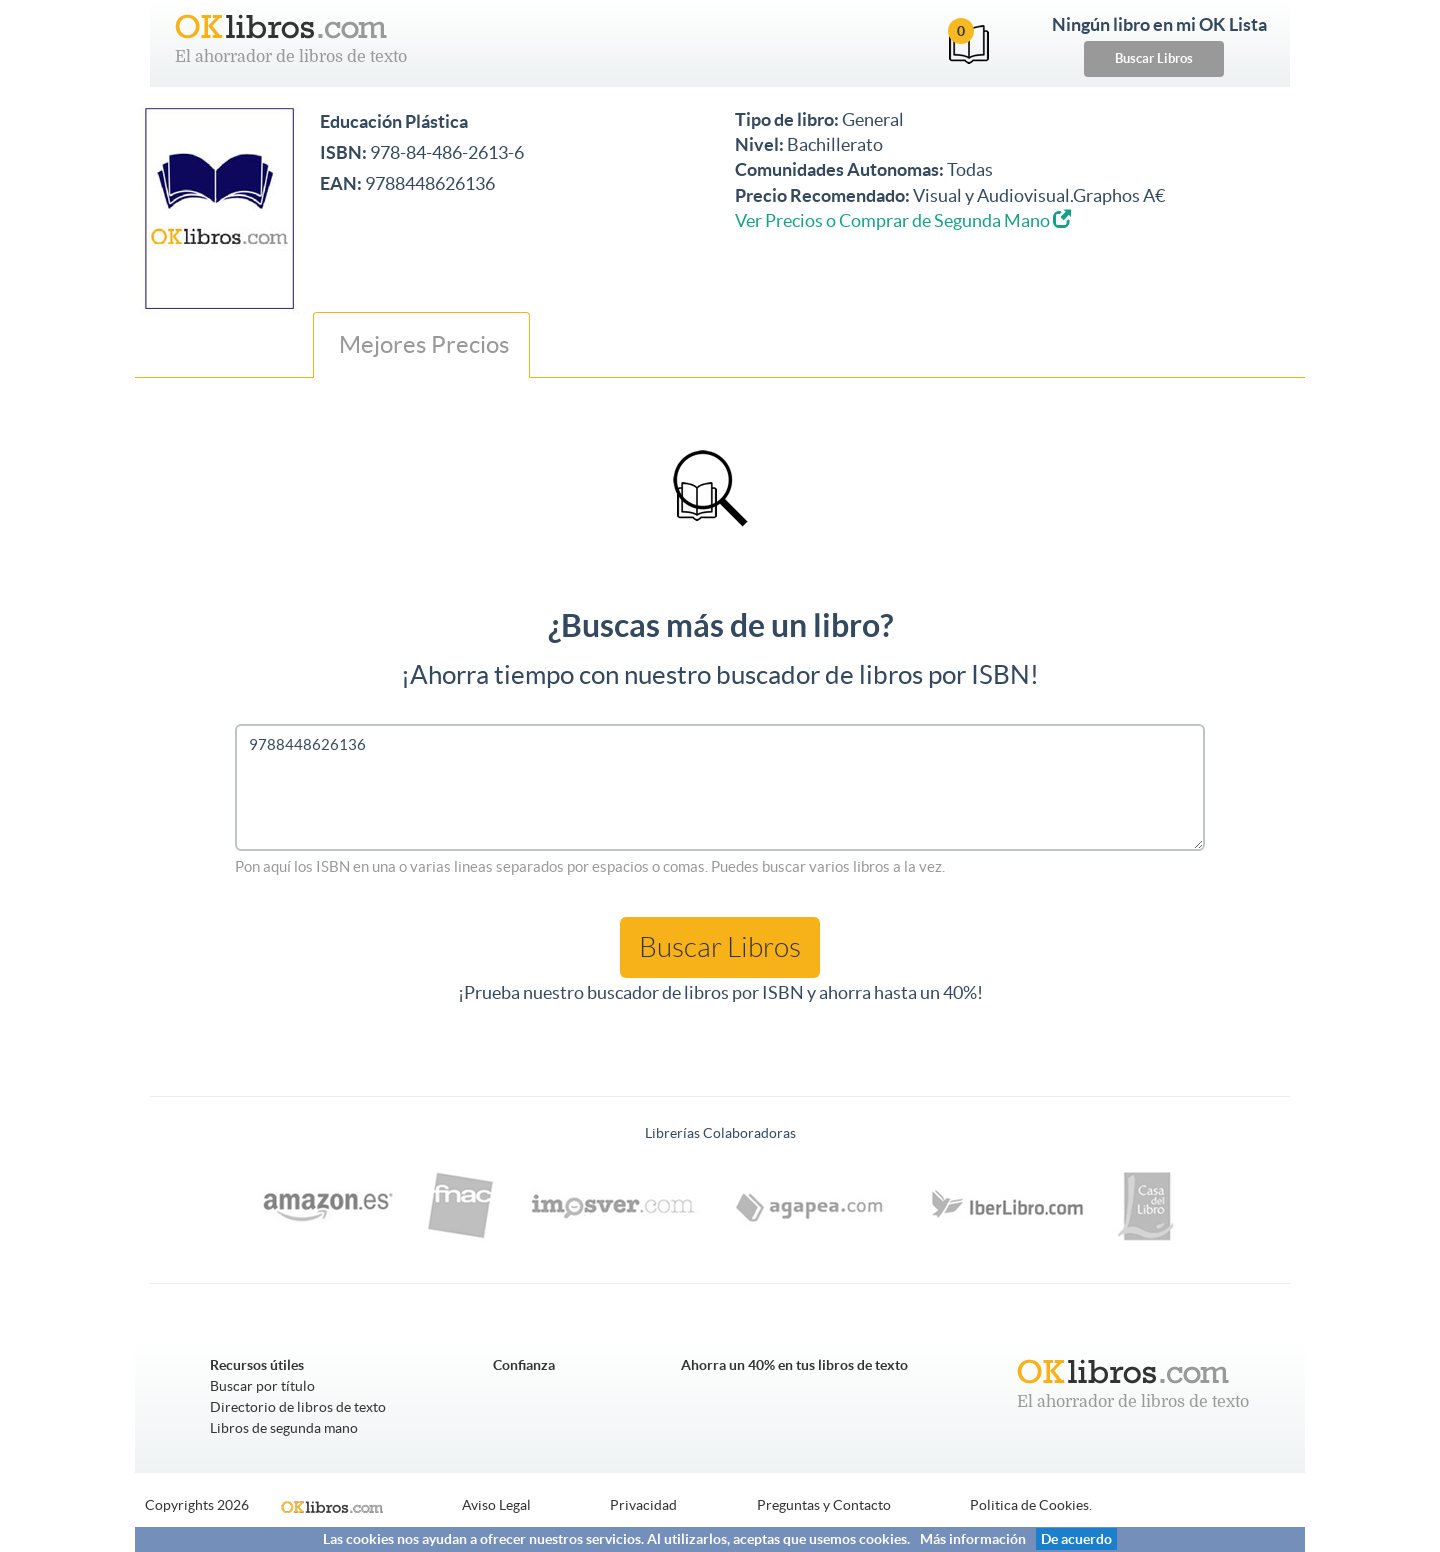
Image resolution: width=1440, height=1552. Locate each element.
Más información (973, 1539)
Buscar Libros (1154, 58)
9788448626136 (720, 787)
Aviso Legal (496, 1505)
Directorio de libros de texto (298, 1407)
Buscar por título (262, 1386)
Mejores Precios (421, 344)
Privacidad (643, 1505)
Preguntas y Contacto (824, 1505)
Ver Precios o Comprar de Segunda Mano (903, 220)
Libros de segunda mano (284, 1428)
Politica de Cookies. (1031, 1505)
